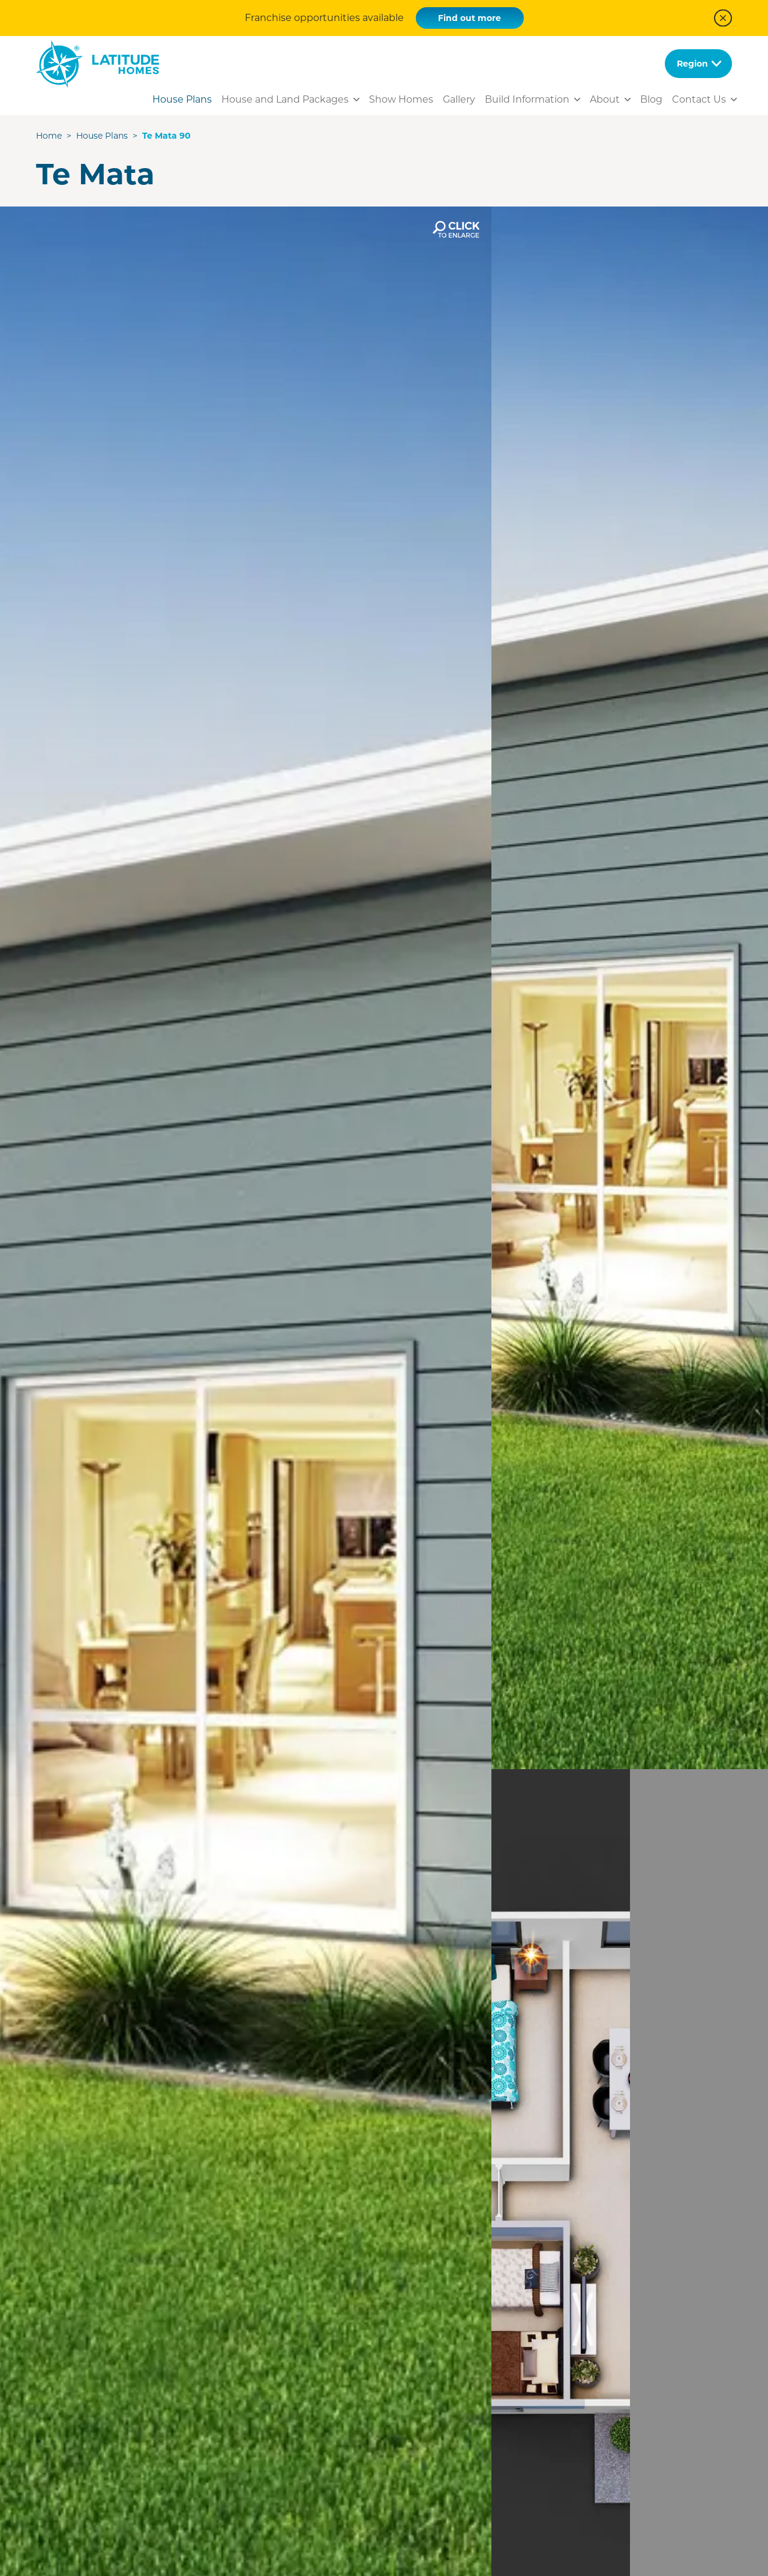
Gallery (459, 99)
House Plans (182, 99)
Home (49, 135)
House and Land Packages (285, 99)
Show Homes (401, 99)
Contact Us (699, 99)
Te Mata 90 (166, 135)
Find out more (469, 18)
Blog (651, 99)
